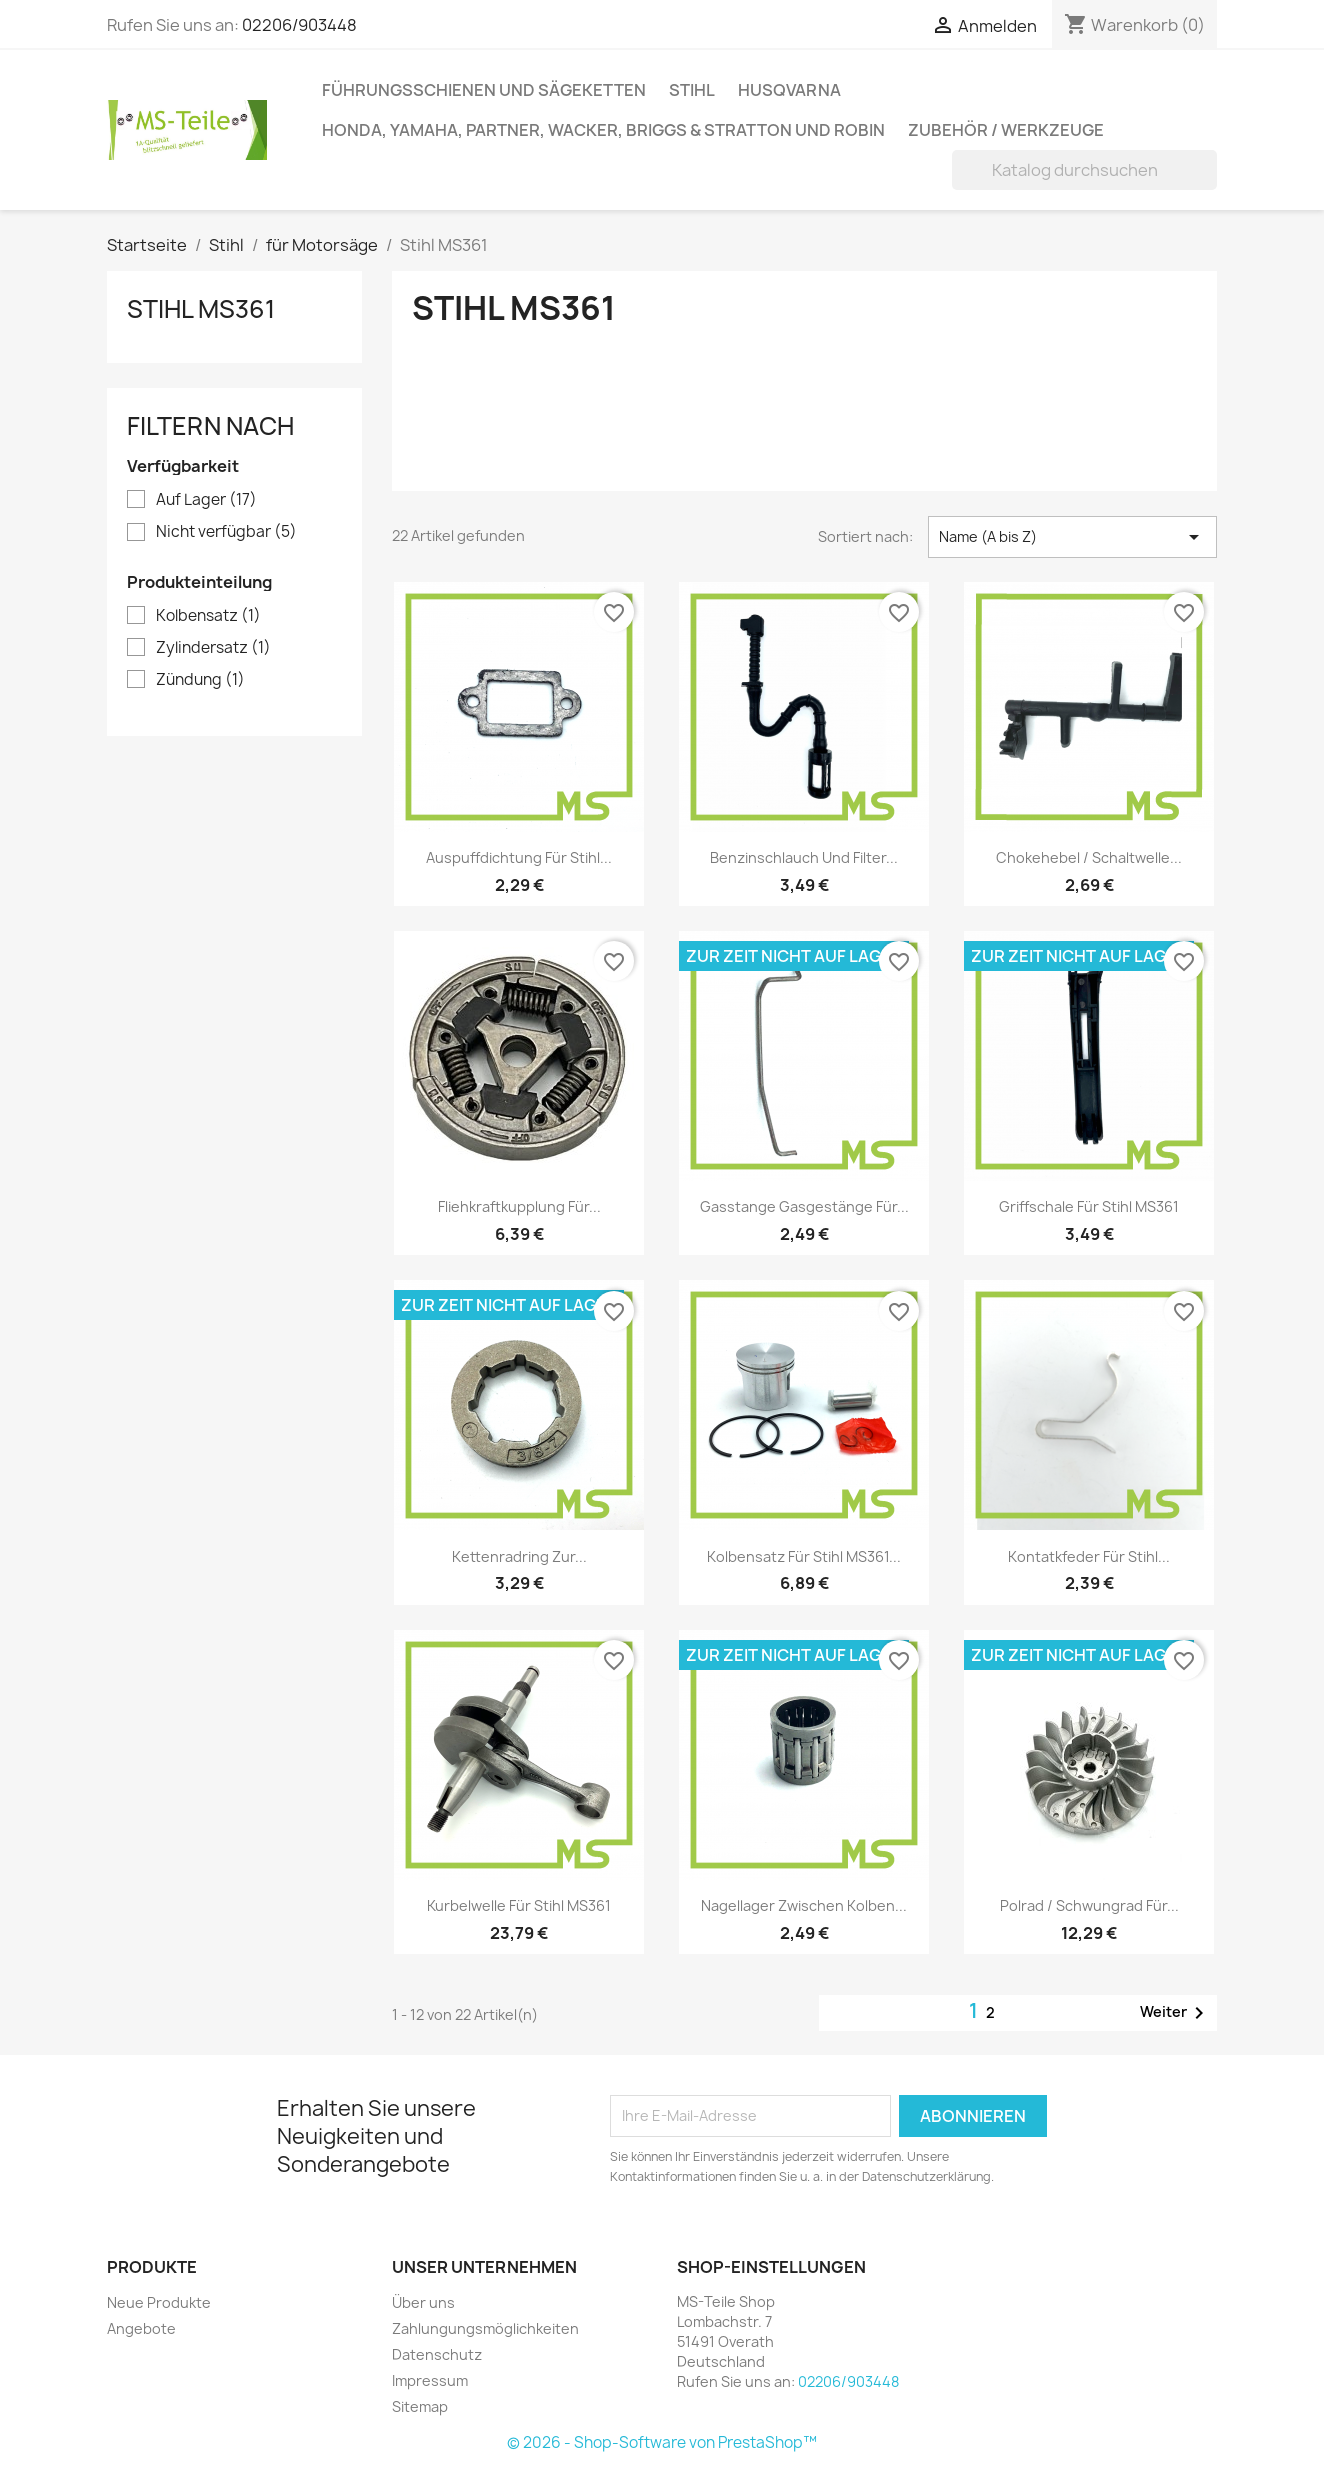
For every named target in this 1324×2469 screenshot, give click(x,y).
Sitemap (420, 2406)
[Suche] (1084, 170)
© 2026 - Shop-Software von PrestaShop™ (662, 2442)
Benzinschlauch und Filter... (804, 857)
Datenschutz (437, 2354)
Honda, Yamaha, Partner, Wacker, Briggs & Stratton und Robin (603, 130)
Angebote (141, 2328)
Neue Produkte (159, 2302)
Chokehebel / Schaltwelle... (1089, 857)
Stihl (692, 90)
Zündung (200, 680)
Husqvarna (789, 90)
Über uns (423, 2302)
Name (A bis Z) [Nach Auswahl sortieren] (1072, 537)
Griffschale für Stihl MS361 (1089, 1206)
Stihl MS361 (201, 309)
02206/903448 (299, 25)
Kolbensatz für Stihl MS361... (804, 1556)
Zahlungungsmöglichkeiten (485, 2328)
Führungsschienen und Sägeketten (484, 90)
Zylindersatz (213, 648)
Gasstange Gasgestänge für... (804, 1206)
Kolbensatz (208, 616)
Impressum (430, 2380)
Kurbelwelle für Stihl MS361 (519, 1905)
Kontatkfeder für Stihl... (1089, 1556)
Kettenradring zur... (519, 1556)
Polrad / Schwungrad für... (1089, 1905)
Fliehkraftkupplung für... (519, 1206)
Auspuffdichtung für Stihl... (519, 857)
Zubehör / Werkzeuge (1006, 130)
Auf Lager (206, 500)
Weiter (1175, 2013)
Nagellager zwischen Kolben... (804, 1905)
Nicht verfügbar (226, 532)
